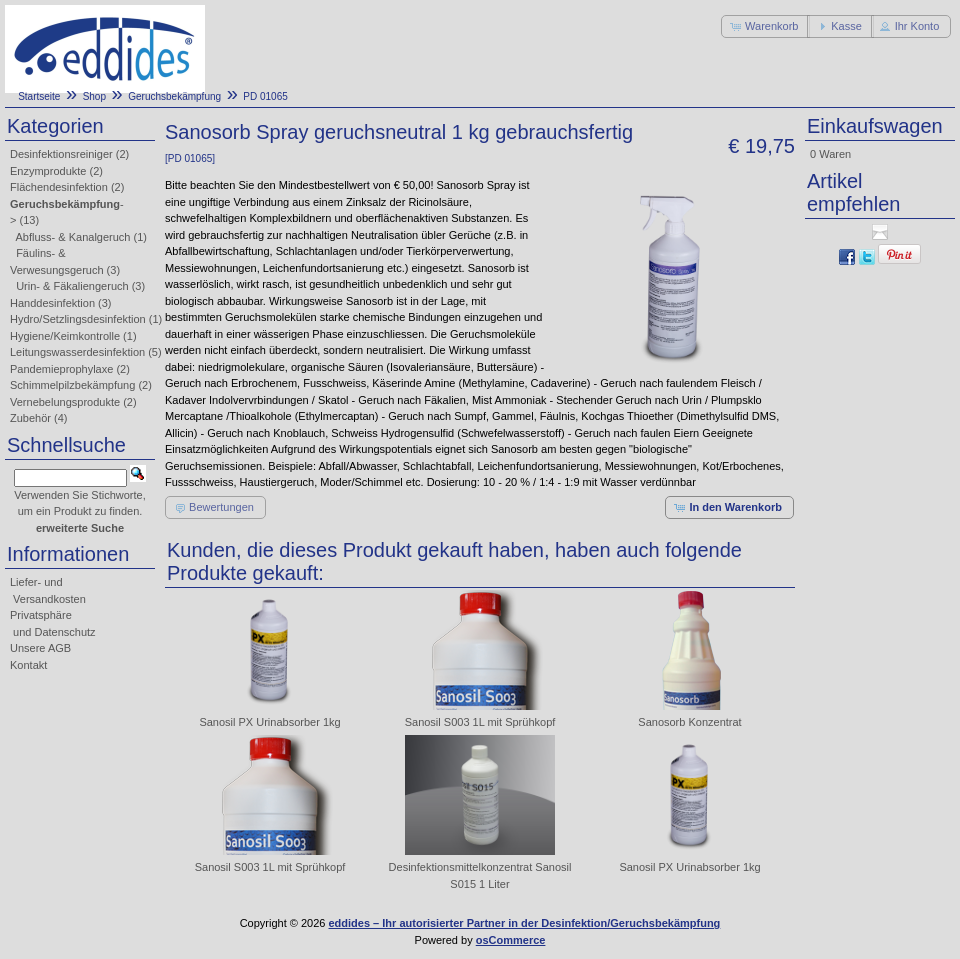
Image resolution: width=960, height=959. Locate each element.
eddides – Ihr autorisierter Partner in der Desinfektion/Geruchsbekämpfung (525, 923)
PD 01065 (265, 96)
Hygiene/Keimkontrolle (65, 336)
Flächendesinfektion (59, 187)
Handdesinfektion (52, 303)
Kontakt (28, 665)
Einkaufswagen (875, 126)
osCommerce (511, 940)
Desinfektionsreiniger (61, 154)
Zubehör (30, 418)
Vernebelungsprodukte (65, 402)
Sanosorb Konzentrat (689, 722)
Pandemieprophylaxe (61, 369)
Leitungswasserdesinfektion (77, 352)
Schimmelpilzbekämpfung (72, 385)
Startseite (39, 96)
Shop (94, 96)
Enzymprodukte (48, 171)
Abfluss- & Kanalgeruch (73, 237)
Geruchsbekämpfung (174, 96)
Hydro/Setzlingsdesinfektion (78, 319)
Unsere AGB (40, 648)
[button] (765, 26)
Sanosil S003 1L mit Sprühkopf (480, 722)
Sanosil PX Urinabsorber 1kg (269, 722)
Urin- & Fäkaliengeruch (72, 286)
